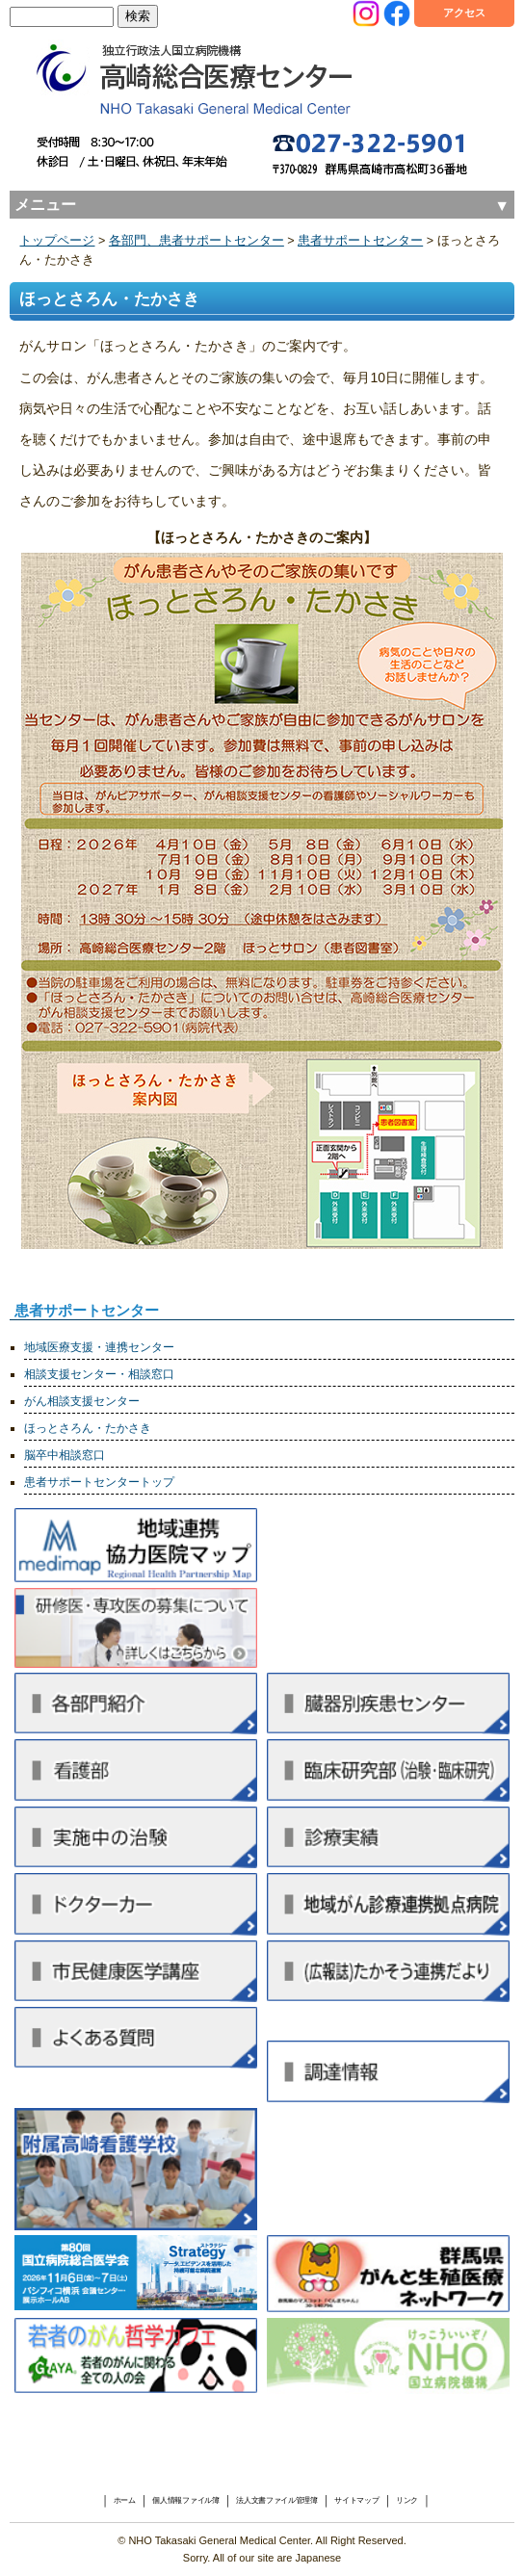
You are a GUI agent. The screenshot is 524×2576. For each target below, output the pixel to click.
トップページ (56, 240)
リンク (407, 2501)
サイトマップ (356, 2501)
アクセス (464, 12)
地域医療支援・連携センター (99, 1347)
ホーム (125, 2501)
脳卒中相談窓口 (64, 1455)
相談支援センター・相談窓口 (99, 1374)
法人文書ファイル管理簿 (277, 2501)
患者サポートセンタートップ (99, 1482)
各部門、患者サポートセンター (196, 240)
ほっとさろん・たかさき (87, 1428)
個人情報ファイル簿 (185, 2501)
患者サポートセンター (360, 240)
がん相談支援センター (82, 1401)
